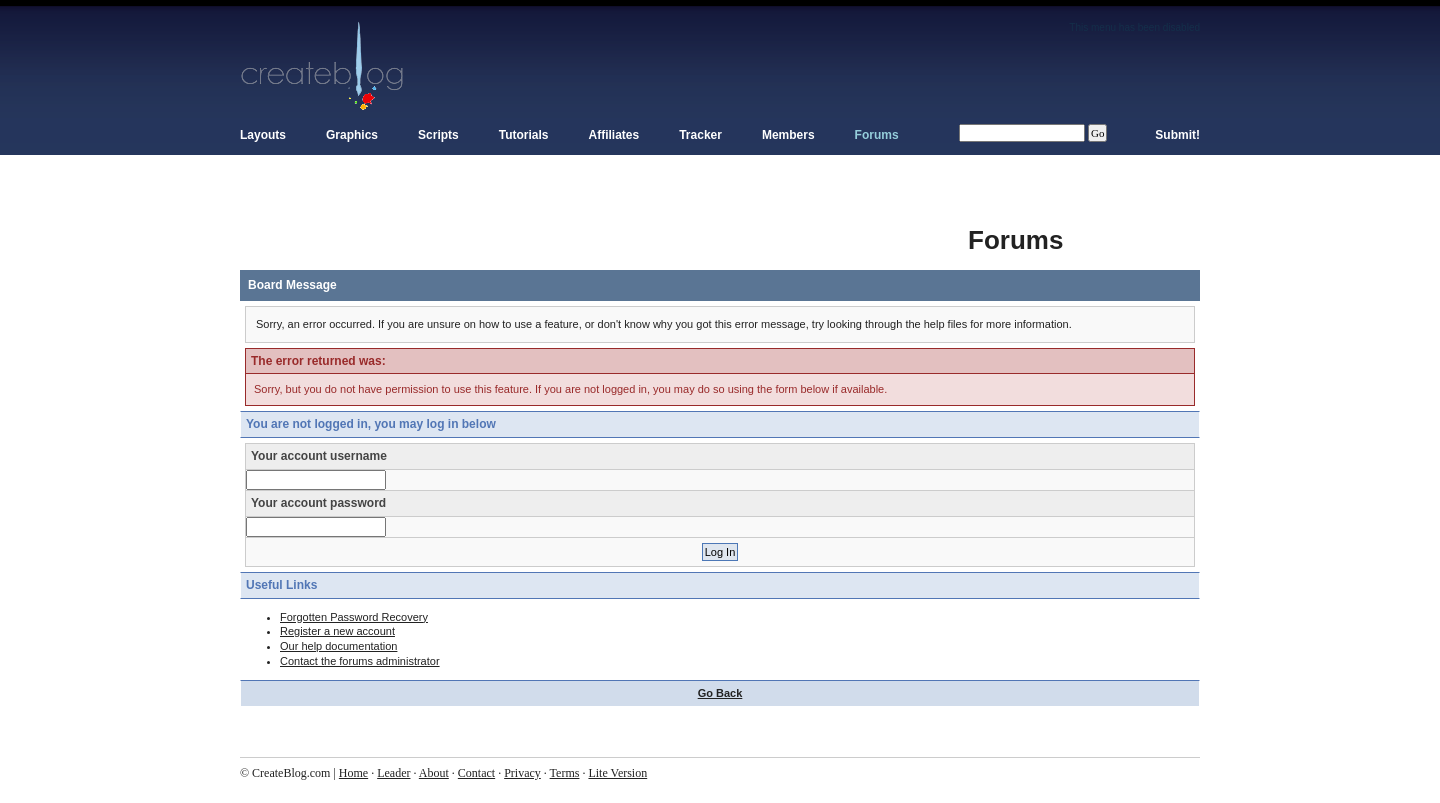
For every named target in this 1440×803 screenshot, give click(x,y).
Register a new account (337, 631)
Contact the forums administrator (360, 661)
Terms (565, 773)
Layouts (263, 135)
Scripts (438, 135)
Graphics (352, 135)
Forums (877, 135)
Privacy (522, 773)
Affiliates (614, 135)
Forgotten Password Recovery (354, 617)
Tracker (700, 135)
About (434, 773)
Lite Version (617, 773)
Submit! (1177, 135)
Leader (393, 773)
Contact (476, 773)
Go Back (720, 693)
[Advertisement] (604, 230)
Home (353, 773)
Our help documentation (338, 646)
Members (788, 135)
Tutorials (524, 135)
